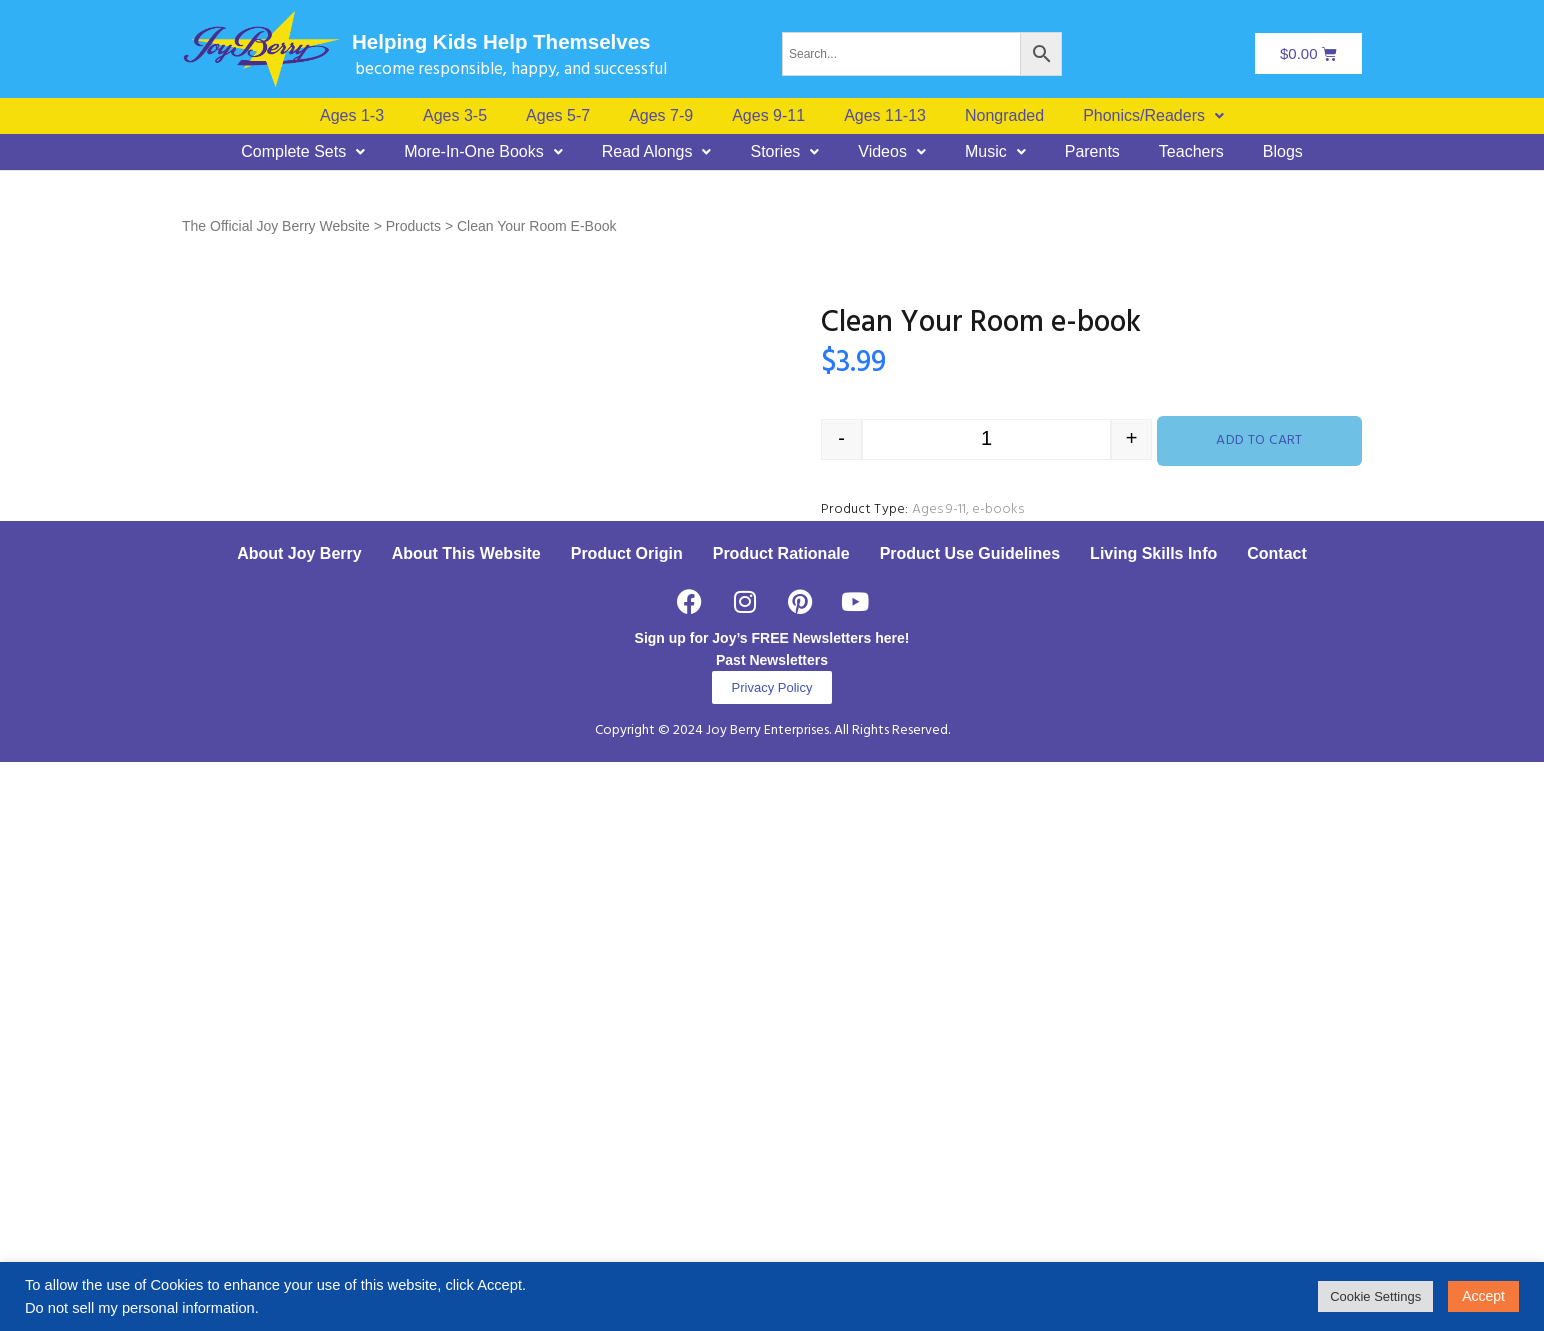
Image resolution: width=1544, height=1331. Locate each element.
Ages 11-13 (885, 116)
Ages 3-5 (455, 116)
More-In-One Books (483, 152)
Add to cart (1259, 440)
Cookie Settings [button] (1375, 1296)
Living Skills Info (1153, 1122)
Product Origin (627, 1122)
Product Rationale (781, 1122)
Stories (784, 152)
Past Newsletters (772, 1229)
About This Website (466, 1122)
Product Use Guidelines (970, 1122)
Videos (892, 152)
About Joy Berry (299, 1122)
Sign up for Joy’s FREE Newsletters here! (772, 1207)
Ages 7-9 (661, 116)
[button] (1153, 116)
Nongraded (1004, 116)
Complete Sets (303, 152)
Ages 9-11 (768, 116)
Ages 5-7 (558, 116)
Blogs (1283, 152)
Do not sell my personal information (140, 1308)
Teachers (1191, 152)
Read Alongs (657, 152)
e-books (998, 509)
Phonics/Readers (1153, 116)
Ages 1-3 (352, 116)
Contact (1277, 1122)
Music (995, 152)
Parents (1092, 152)
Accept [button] (1483, 1296)
